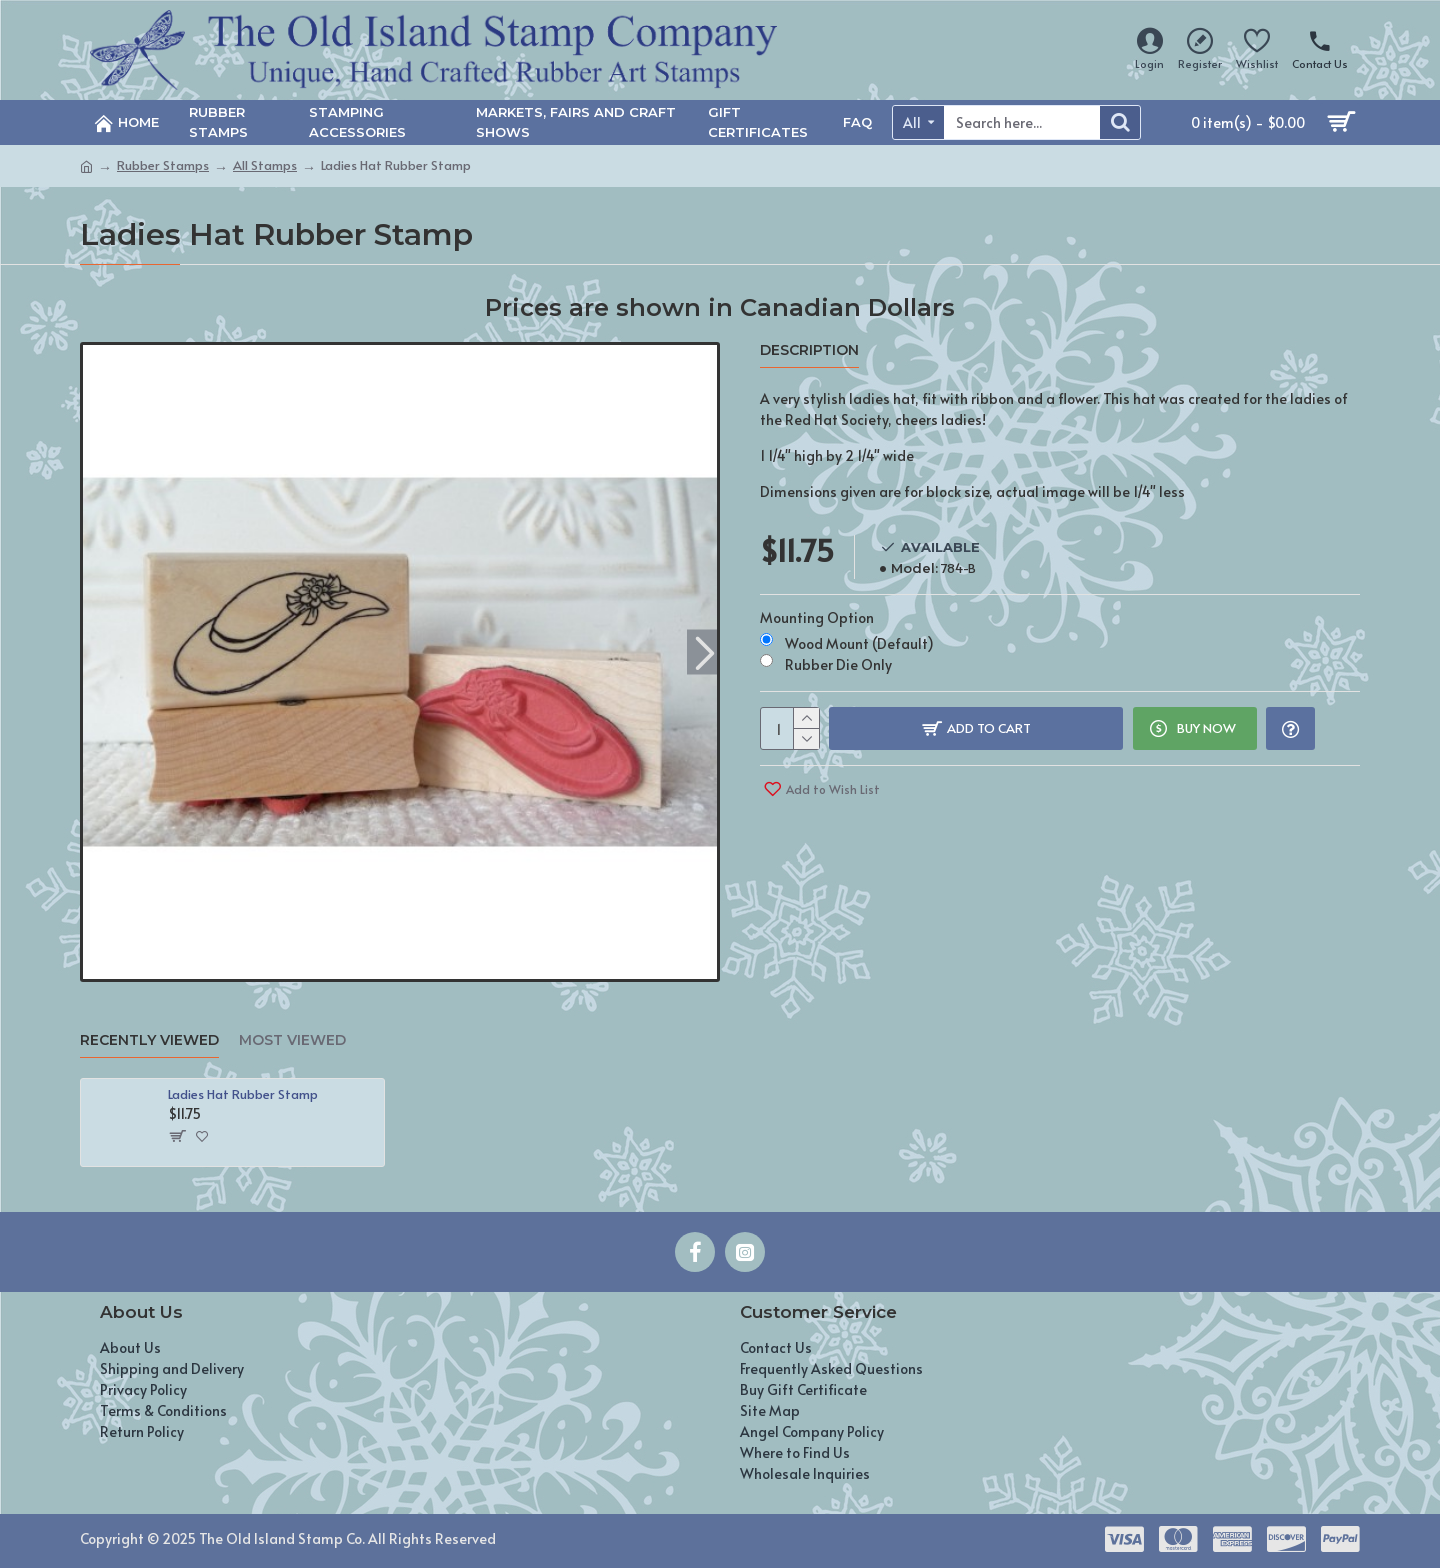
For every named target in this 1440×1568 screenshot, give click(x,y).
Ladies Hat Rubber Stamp (243, 1094)
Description (809, 350)
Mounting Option (817, 614)
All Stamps (265, 165)
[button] (704, 651)
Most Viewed (292, 1040)
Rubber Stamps (163, 165)
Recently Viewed (149, 1040)
